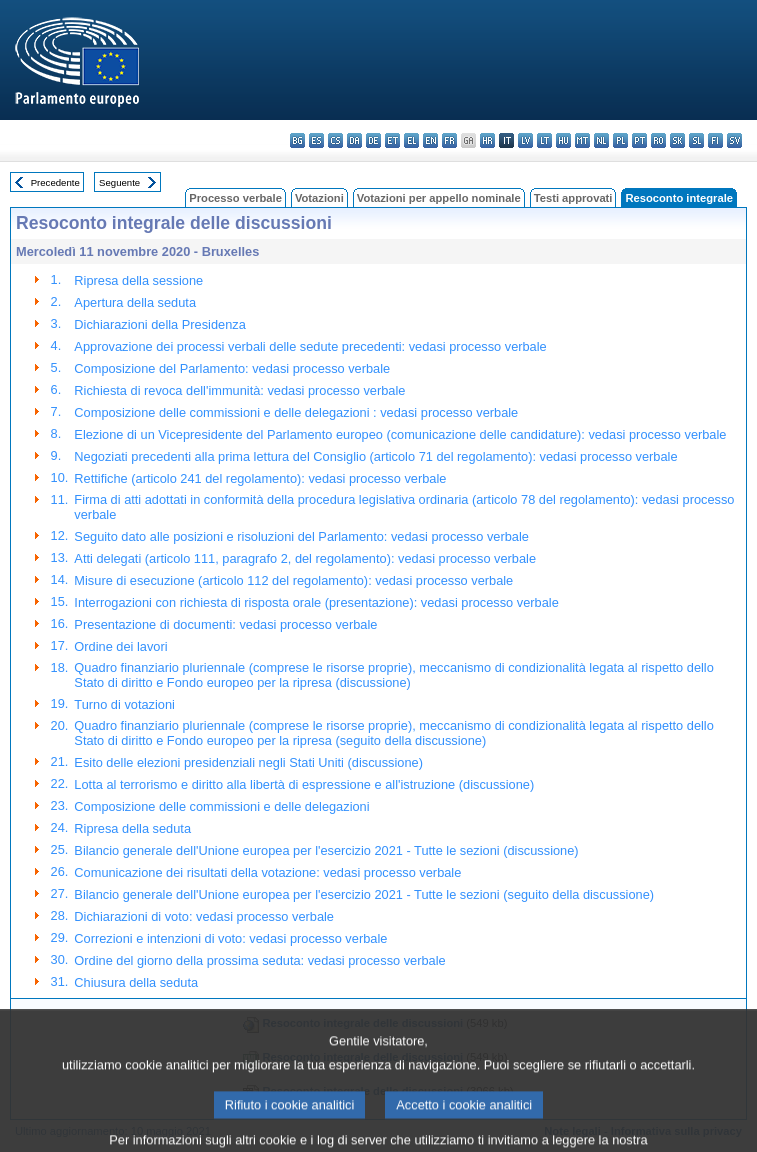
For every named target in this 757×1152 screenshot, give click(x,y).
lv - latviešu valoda (525, 140)
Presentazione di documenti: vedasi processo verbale (225, 624)
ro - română (658, 140)
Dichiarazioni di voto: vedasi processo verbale (204, 916)
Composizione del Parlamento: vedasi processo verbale (232, 368)
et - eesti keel (392, 140)
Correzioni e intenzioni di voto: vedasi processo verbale (230, 938)
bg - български (297, 140)
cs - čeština (335, 140)
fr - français (449, 140)
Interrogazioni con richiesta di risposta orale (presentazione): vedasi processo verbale (316, 602)
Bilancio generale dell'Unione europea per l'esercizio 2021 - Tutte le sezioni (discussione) (326, 850)
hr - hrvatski (487, 140)
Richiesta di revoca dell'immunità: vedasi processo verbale (239, 390)
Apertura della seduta (135, 302)
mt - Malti (582, 140)
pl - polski (620, 140)
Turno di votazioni (124, 704)
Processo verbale (235, 198)
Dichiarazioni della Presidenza (159, 324)
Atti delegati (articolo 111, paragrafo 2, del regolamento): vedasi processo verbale (305, 558)
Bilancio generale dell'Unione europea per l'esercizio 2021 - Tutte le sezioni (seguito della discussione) (364, 894)
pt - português (639, 140)
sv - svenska (734, 140)
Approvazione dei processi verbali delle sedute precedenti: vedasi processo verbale (310, 346)
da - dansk (354, 140)
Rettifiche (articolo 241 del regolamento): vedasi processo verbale (260, 478)
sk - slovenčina (677, 140)
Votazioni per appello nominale (439, 198)
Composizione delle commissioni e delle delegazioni (221, 806)
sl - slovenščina (696, 140)
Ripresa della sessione (138, 280)
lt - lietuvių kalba (544, 140)
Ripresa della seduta (132, 828)
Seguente (119, 182)
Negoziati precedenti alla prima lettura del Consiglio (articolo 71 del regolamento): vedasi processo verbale (375, 456)
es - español (316, 140)
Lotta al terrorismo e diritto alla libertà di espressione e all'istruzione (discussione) (304, 784)
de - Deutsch (373, 140)
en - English (430, 140)
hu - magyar (563, 140)
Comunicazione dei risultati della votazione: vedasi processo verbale (267, 872)
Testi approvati (573, 198)
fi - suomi (715, 140)
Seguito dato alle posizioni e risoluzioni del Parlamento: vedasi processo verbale (301, 536)
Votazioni (319, 198)
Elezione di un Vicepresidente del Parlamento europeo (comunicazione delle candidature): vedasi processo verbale (400, 434)
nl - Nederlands (601, 140)
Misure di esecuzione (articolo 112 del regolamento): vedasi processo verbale (293, 580)
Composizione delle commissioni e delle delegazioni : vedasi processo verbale (296, 412)
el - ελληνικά (411, 140)
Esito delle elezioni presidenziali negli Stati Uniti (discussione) (248, 762)
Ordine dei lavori (120, 646)
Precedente (55, 182)
